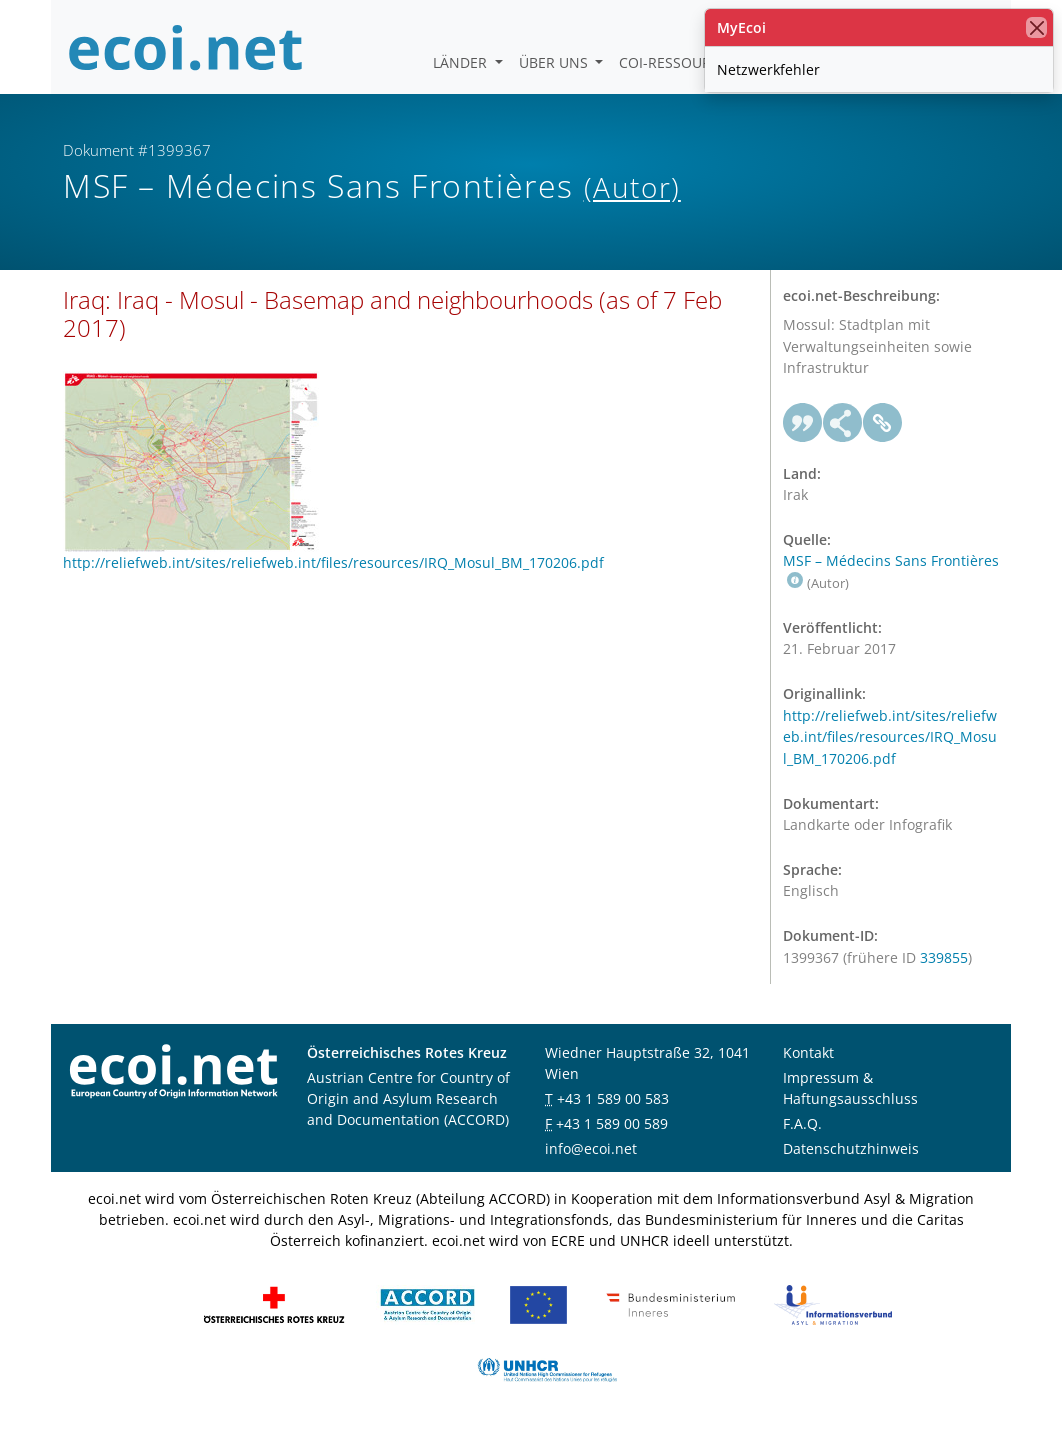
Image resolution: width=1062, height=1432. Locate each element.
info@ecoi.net (591, 1148)
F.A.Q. (802, 1123)
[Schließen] (1036, 27)
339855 (944, 957)
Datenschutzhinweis (851, 1148)
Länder (462, 62)
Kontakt (808, 1052)
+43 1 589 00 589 (612, 1123)
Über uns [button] (555, 62)
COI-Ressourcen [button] (681, 62)
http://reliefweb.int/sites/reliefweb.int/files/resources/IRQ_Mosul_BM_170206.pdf (890, 737)
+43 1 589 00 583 (613, 1098)
